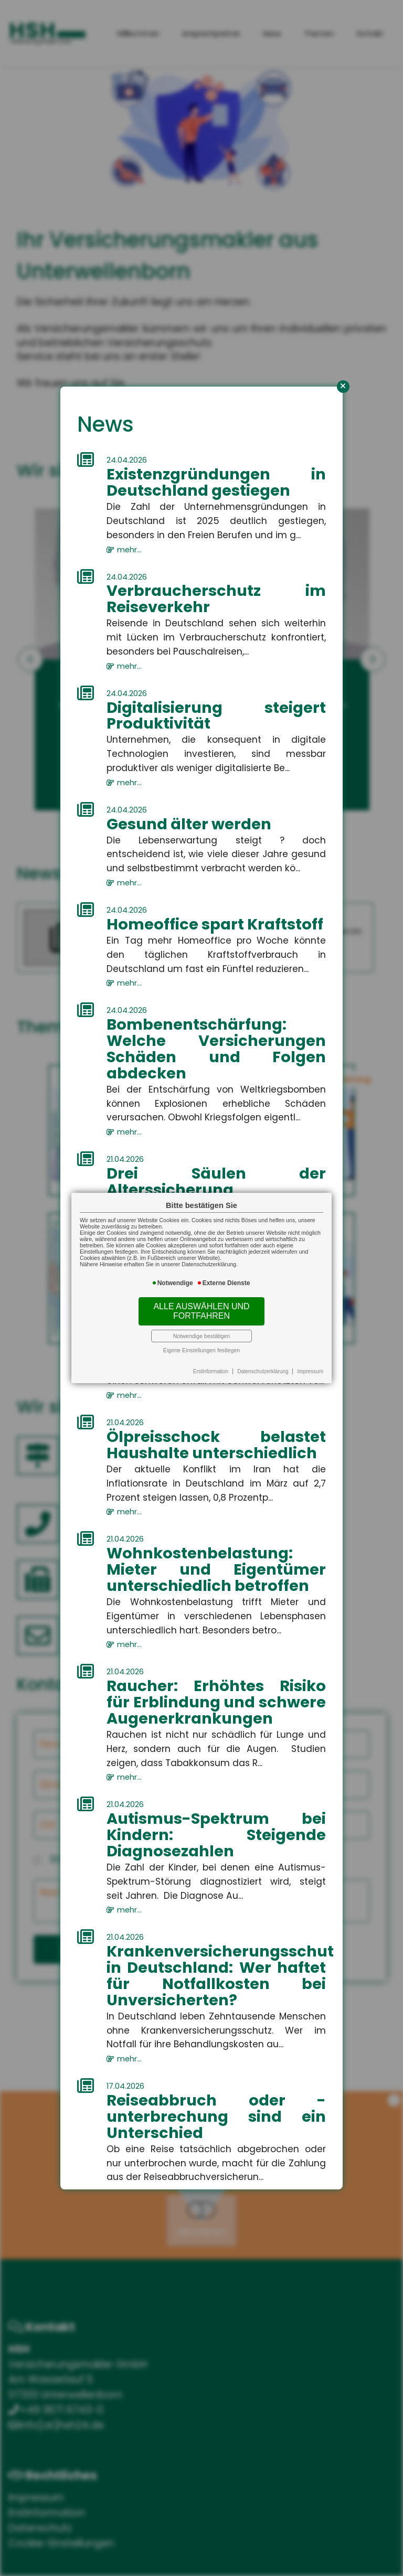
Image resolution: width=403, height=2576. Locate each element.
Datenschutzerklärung (262, 1371)
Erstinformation (210, 1371)
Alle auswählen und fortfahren (201, 1311)
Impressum (310, 1371)
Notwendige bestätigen (201, 1336)
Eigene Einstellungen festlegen (201, 1350)
